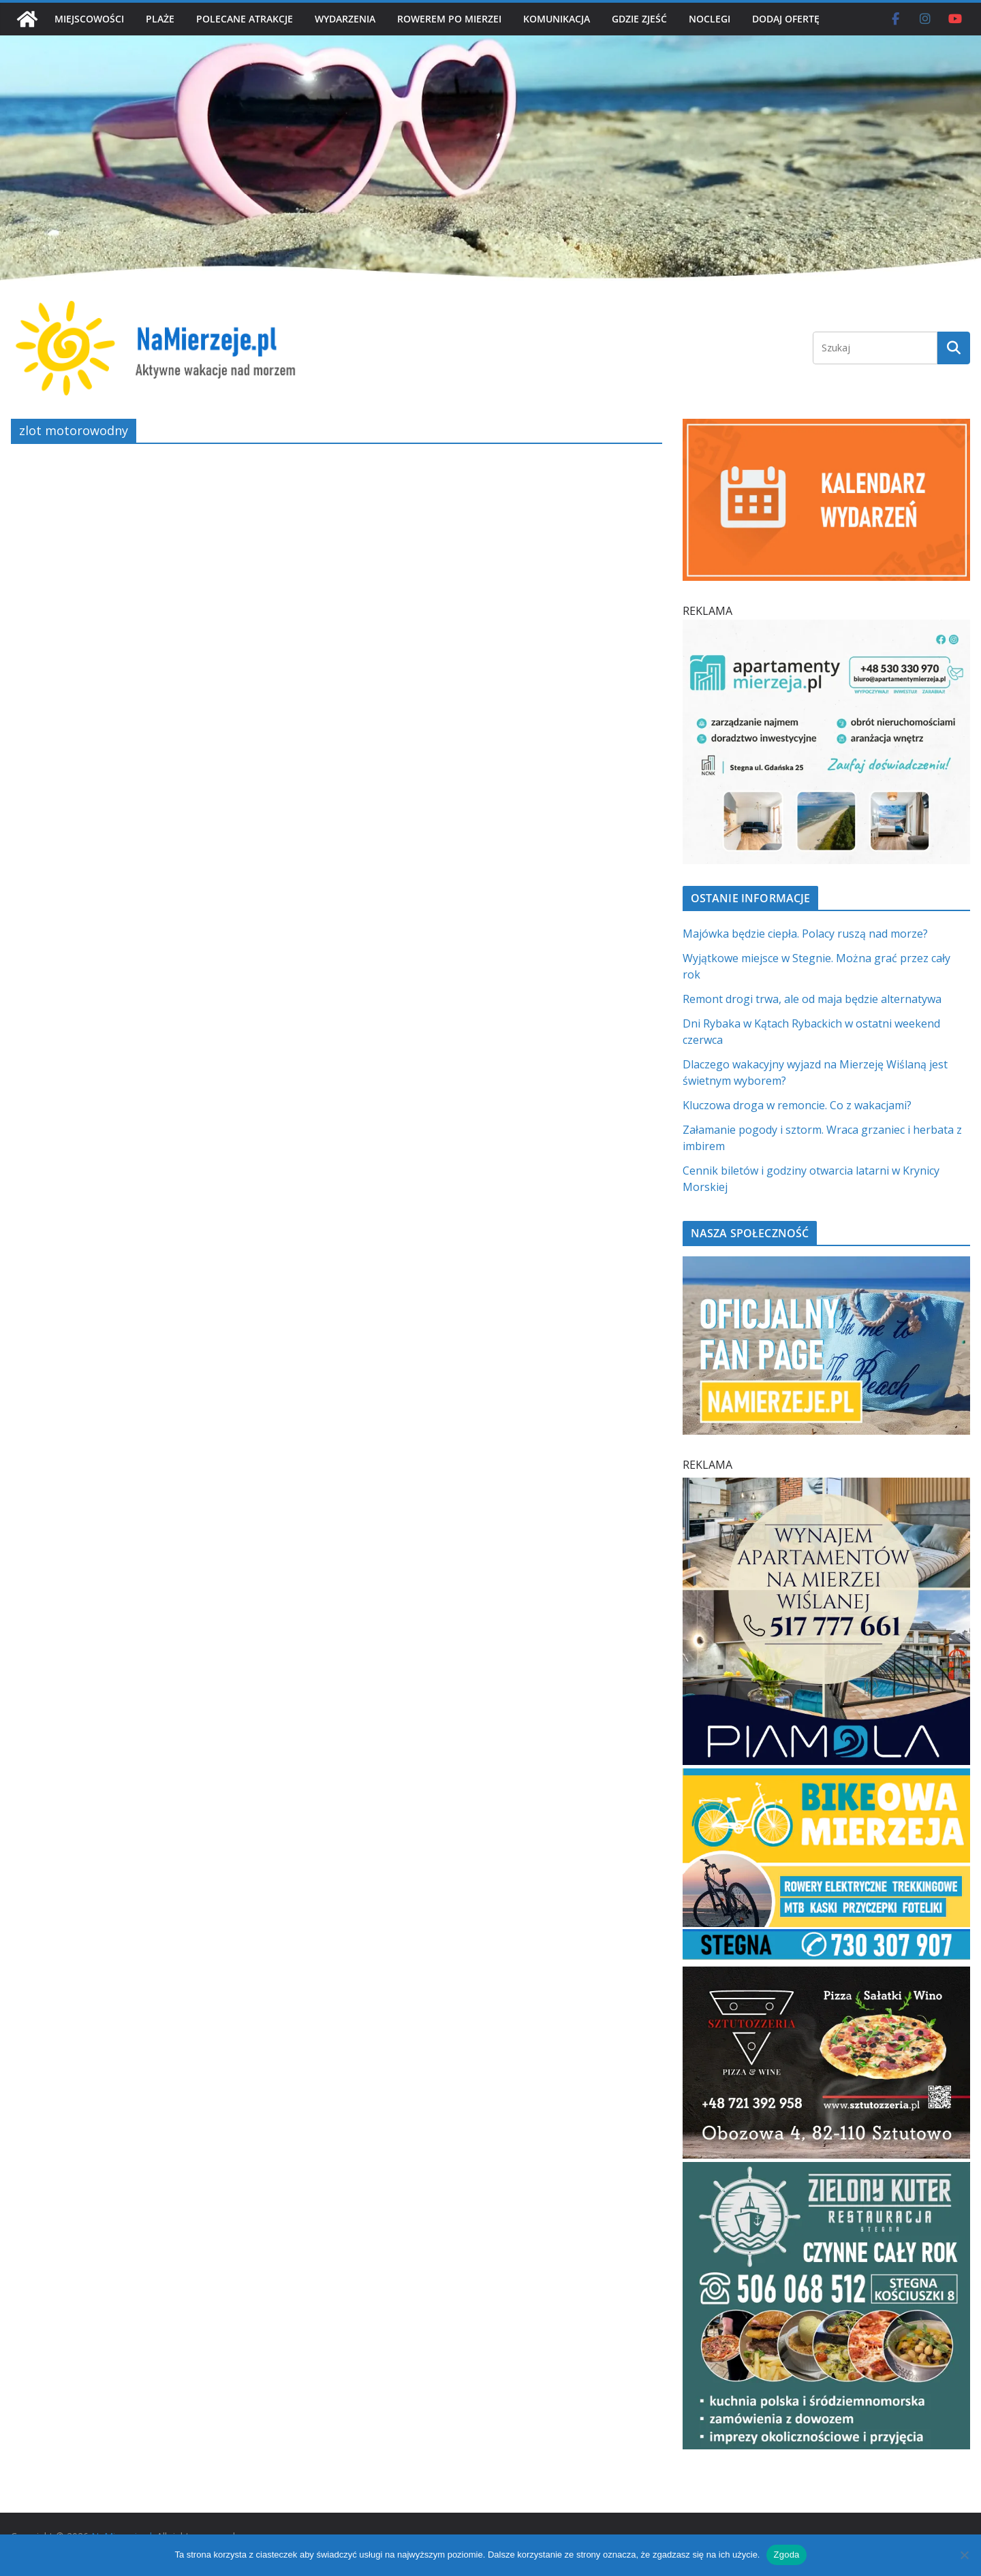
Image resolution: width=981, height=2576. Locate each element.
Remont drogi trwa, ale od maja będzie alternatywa (812, 998)
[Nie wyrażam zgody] (964, 2555)
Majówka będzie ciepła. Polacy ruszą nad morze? (805, 933)
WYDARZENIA (345, 18)
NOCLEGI (709, 18)
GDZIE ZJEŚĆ (639, 18)
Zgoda (786, 2554)
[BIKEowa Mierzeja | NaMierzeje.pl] (826, 1776)
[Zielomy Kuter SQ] (826, 2170)
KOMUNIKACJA (556, 18)
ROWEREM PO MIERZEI (449, 18)
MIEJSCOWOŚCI (89, 18)
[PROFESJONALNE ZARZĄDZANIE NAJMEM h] (826, 1485)
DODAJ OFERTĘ (786, 18)
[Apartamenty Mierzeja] (826, 627)
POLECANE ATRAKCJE (244, 18)
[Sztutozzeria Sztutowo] (826, 1974)
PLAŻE (160, 18)
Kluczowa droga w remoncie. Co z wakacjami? (797, 1105)
